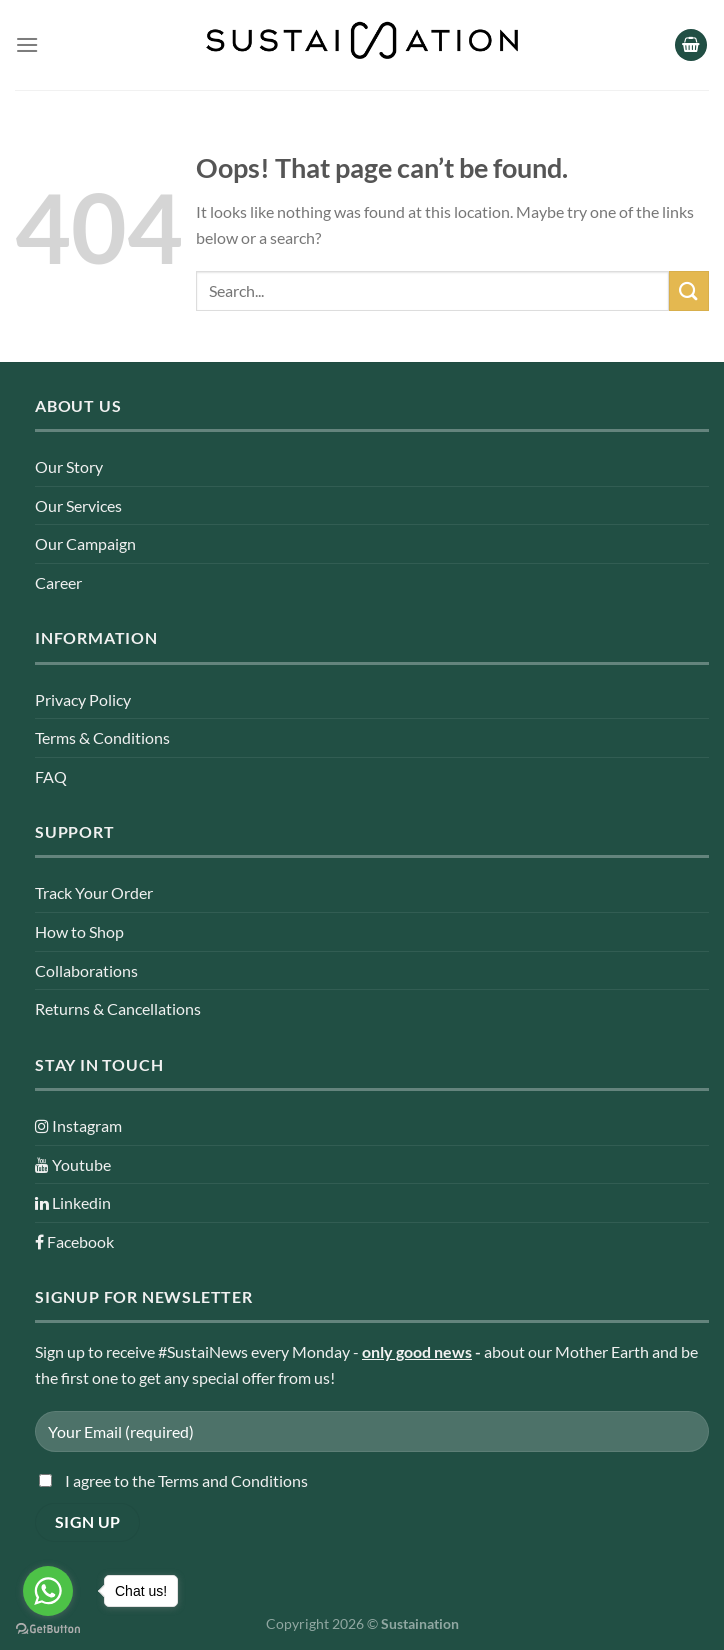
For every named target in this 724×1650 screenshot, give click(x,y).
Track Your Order (94, 892)
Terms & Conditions (102, 737)
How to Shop (79, 931)
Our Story (69, 466)
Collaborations (86, 970)
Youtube (73, 1164)
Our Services (78, 505)
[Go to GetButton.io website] (48, 1629)
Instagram (78, 1125)
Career (58, 582)
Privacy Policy (83, 699)
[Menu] (27, 44)
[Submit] (689, 290)
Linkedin (73, 1202)
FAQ (51, 776)
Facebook (74, 1241)
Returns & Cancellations (118, 1008)
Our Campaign (85, 543)
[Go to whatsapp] (48, 1591)
